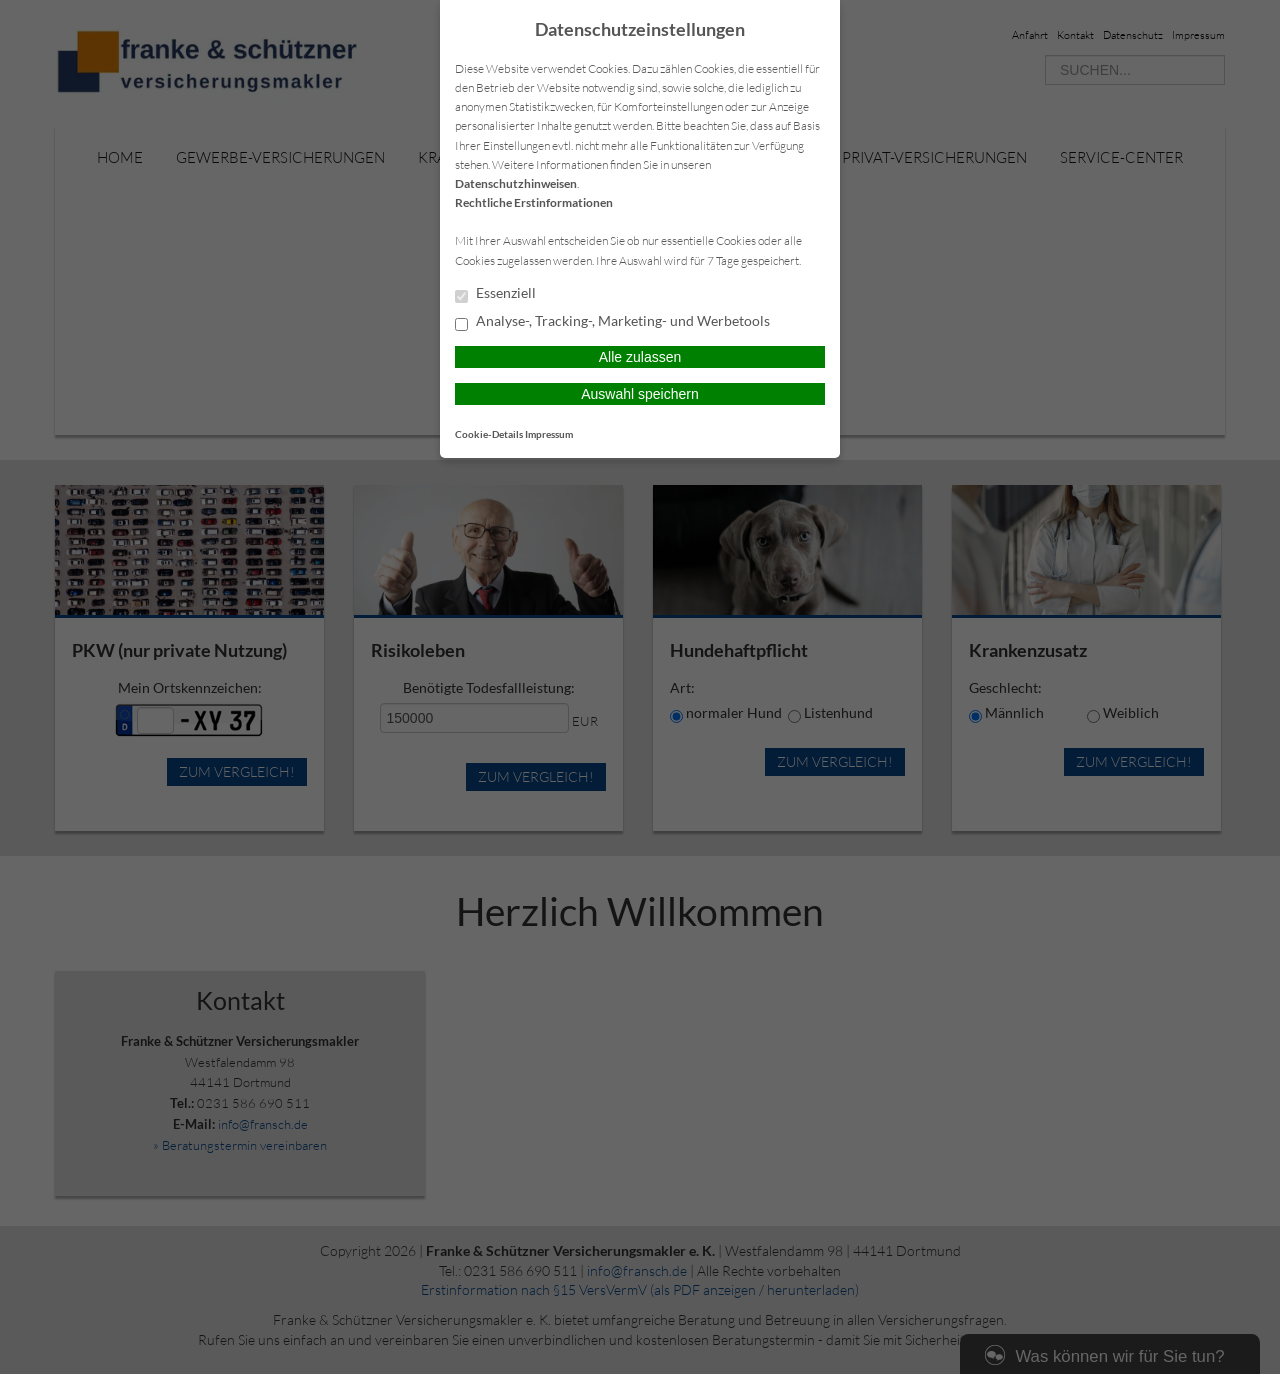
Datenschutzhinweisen (516, 183)
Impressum (549, 434)
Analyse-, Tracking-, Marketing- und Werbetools (612, 322)
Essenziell (495, 294)
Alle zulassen (640, 357)
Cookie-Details (489, 434)
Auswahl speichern (640, 394)
